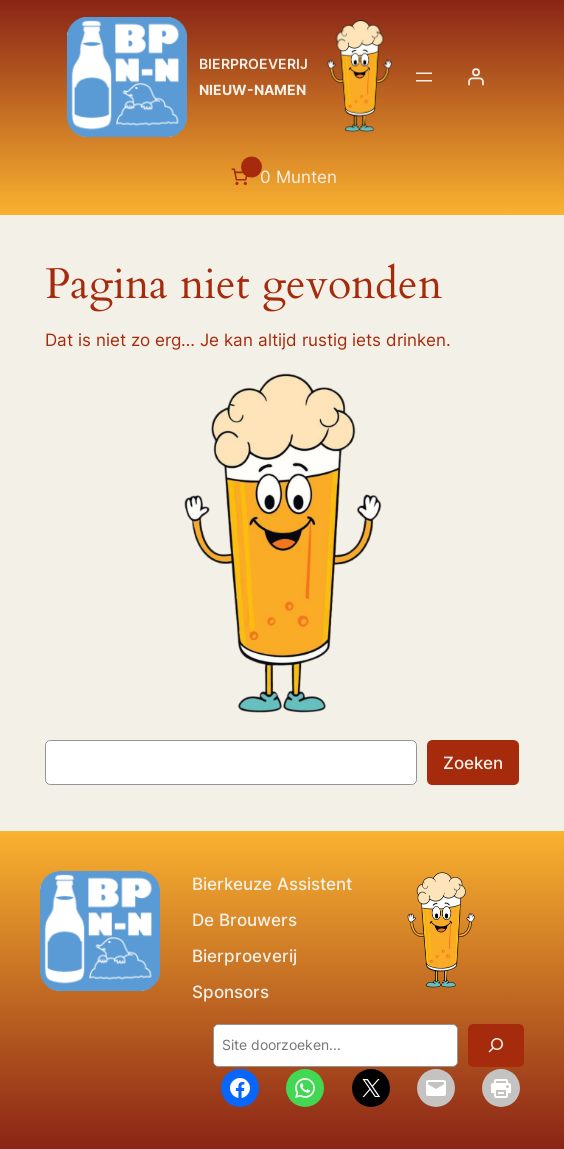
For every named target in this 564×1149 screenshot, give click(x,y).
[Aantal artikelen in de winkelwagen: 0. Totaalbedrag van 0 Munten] (281, 177)
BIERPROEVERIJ (253, 63)
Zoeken (473, 763)
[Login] (476, 77)
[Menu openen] (424, 77)
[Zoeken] (496, 1045)
